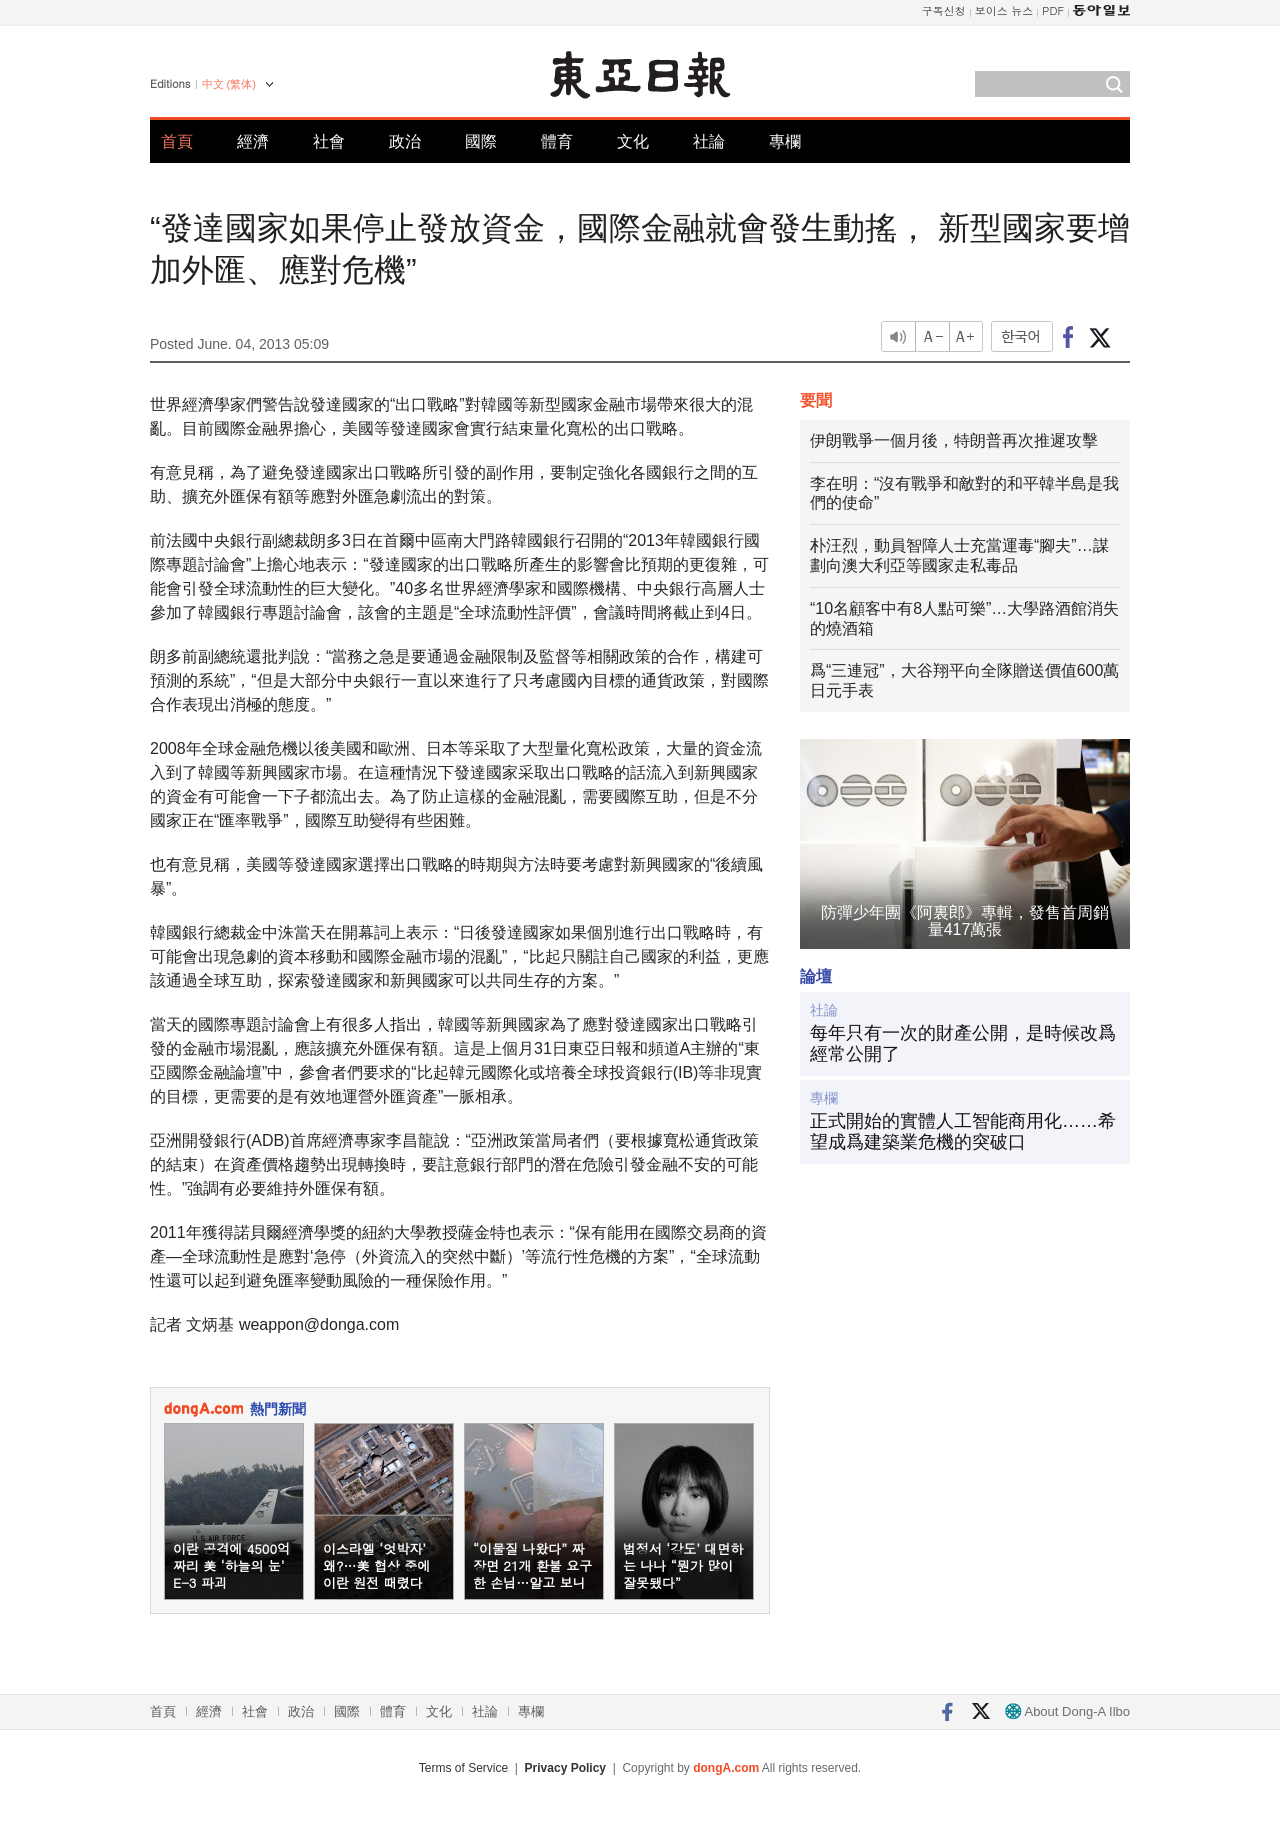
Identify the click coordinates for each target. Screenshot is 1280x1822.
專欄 (785, 141)
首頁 (177, 141)
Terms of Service (463, 1768)
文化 (633, 141)
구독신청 (944, 10)
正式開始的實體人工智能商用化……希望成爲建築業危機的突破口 (963, 1132)
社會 (329, 141)
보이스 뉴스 (1004, 10)
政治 (405, 141)
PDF (1053, 10)
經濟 (253, 141)
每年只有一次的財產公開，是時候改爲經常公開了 (963, 1044)
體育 (557, 141)
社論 (709, 141)
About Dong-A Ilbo (1067, 1711)
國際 (481, 141)
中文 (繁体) (229, 84)
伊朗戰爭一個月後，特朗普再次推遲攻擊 (954, 440)
